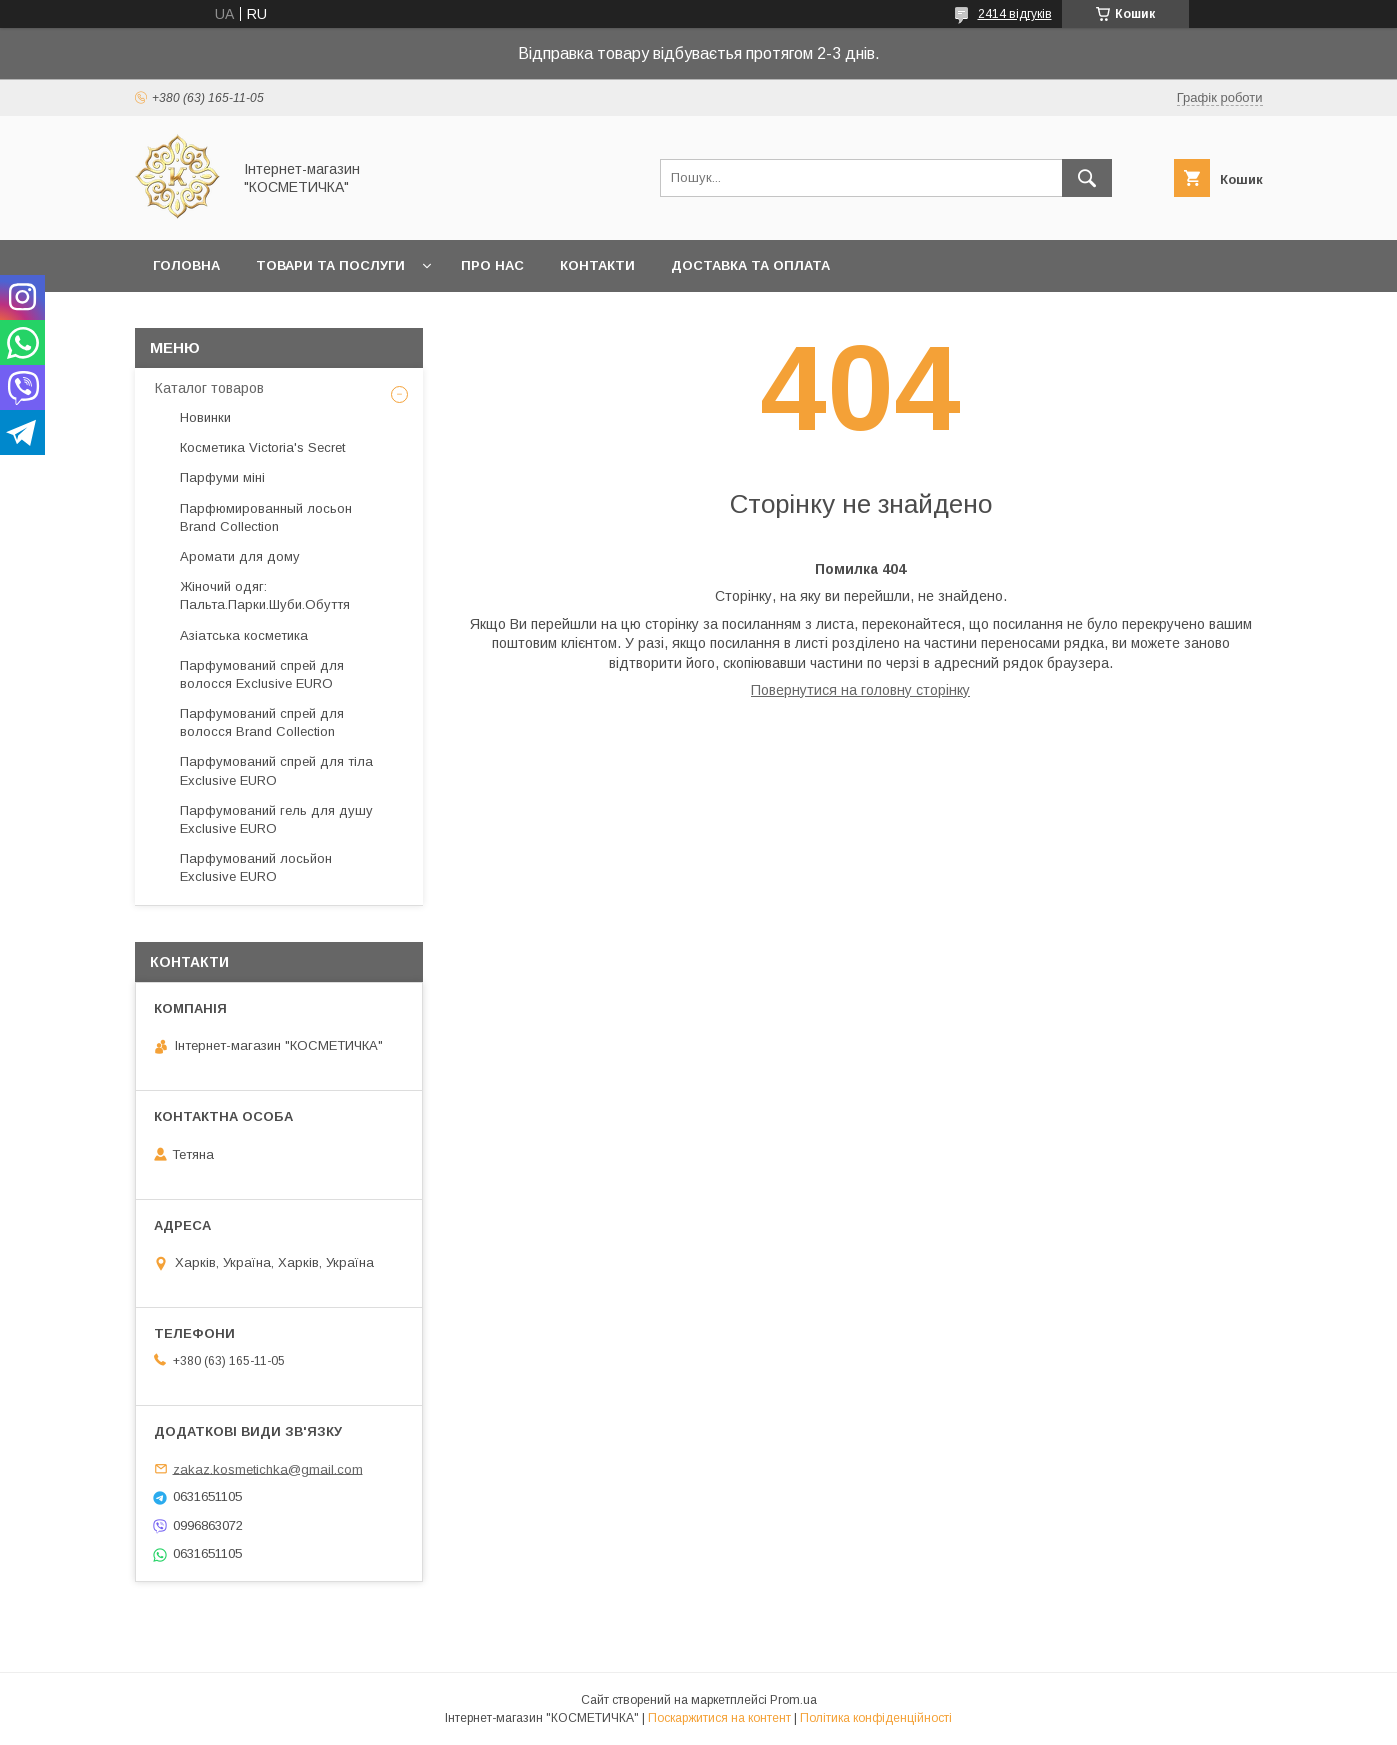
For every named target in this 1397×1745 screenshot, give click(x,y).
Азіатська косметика (244, 635)
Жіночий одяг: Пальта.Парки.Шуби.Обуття (265, 595)
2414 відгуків (1015, 14)
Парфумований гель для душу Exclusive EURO (276, 819)
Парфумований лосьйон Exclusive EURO (256, 867)
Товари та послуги (330, 265)
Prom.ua (793, 1700)
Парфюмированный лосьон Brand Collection (266, 517)
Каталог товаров (209, 388)
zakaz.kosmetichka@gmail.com (268, 1468)
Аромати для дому (240, 556)
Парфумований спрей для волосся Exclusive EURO (262, 674)
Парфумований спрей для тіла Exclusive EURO (276, 770)
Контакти (597, 265)
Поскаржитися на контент (719, 1718)
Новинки (205, 417)
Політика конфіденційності (876, 1718)
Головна (186, 265)
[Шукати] (1087, 178)
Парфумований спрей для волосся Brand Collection (262, 722)
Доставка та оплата (750, 265)
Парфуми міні (222, 477)
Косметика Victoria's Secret (262, 447)
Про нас (492, 265)
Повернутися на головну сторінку (860, 690)
